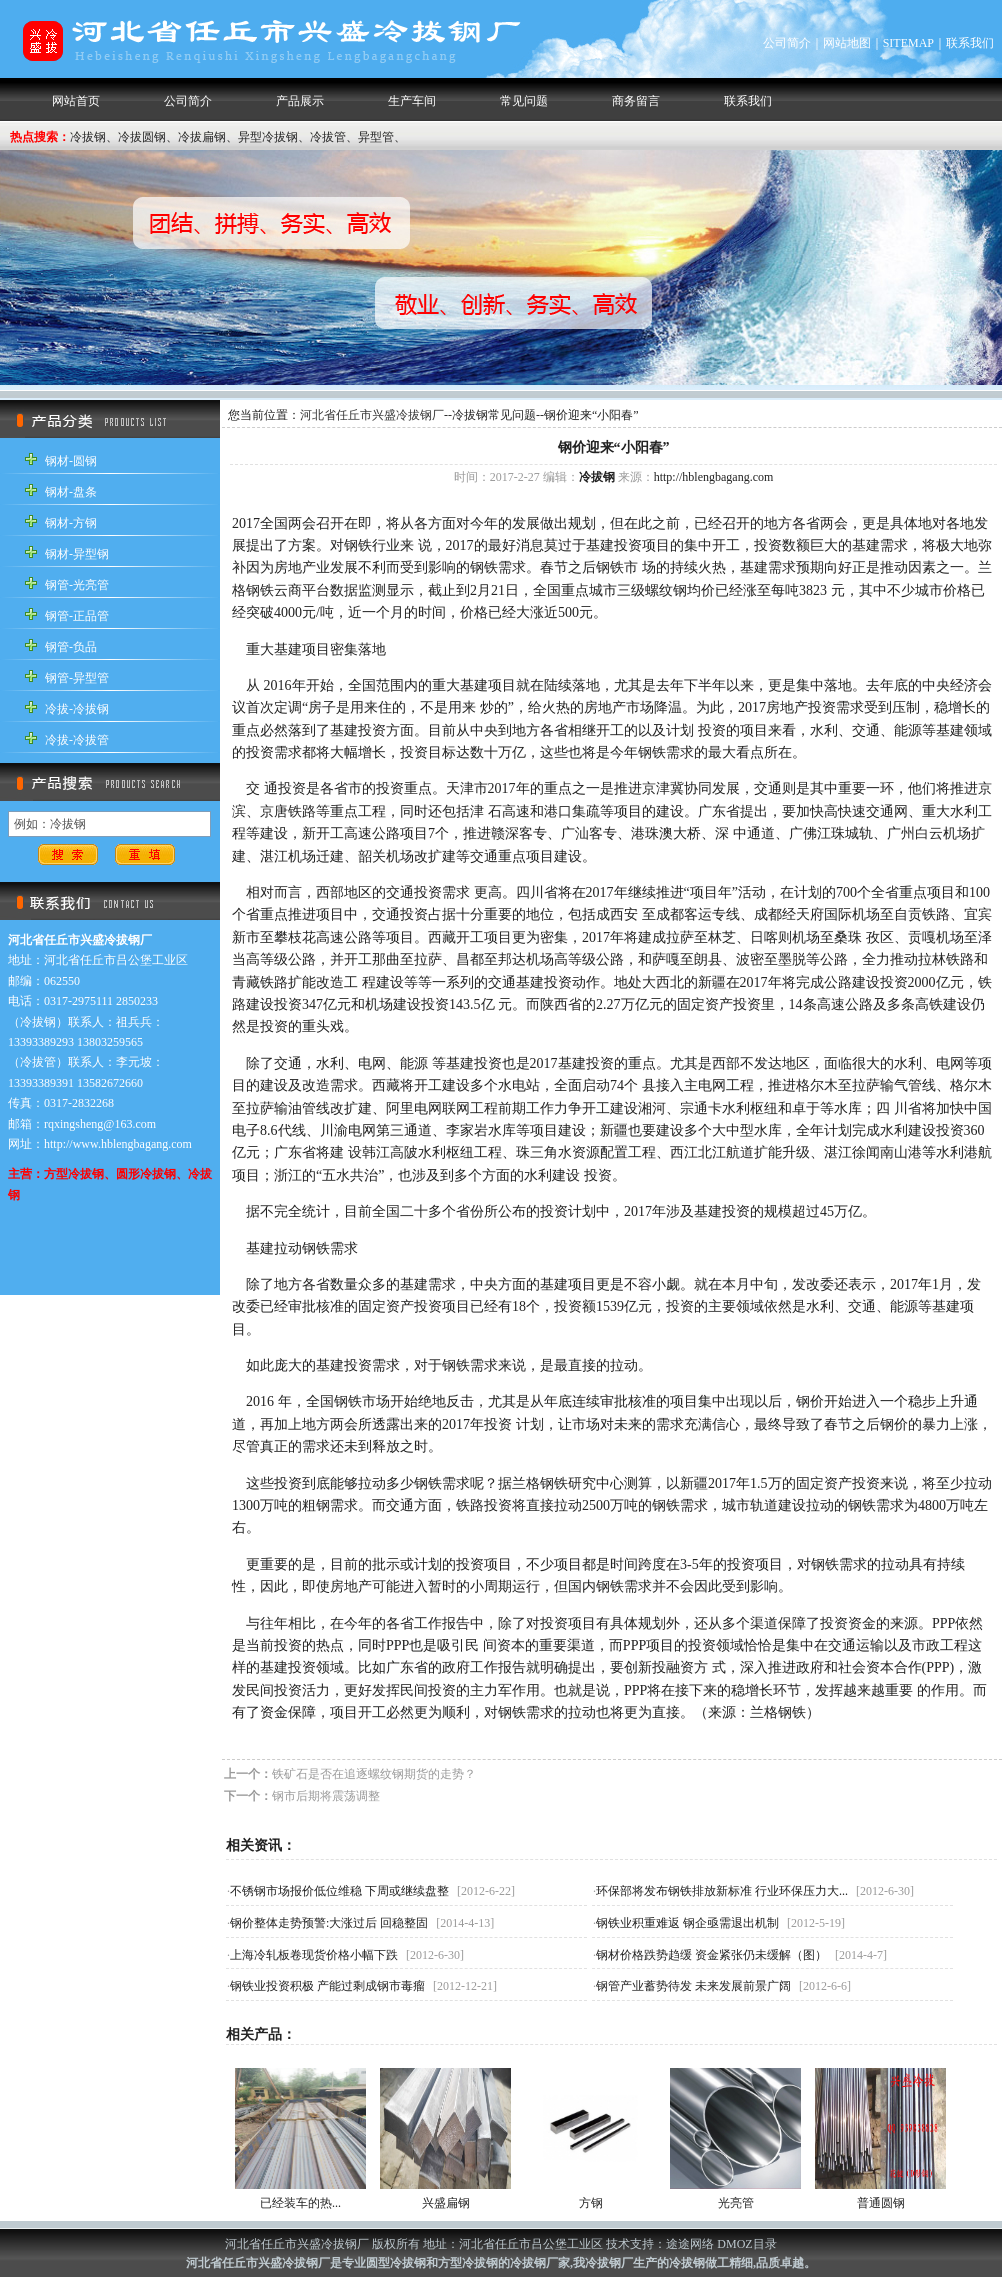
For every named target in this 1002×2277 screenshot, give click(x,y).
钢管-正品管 (77, 616)
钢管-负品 (71, 647)
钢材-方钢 (71, 523)
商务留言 (636, 101)
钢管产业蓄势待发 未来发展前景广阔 (693, 1986)
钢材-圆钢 (71, 461)
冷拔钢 (88, 137)
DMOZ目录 (746, 2244)
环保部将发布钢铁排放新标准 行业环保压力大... (722, 1891)
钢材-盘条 (71, 492)
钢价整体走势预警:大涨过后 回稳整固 (329, 1923)
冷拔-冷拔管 (77, 740)
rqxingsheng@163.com (100, 1124)
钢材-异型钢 (77, 554)
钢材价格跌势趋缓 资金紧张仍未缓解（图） (711, 1955)
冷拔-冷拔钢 (77, 709)
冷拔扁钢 (202, 137)
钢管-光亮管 (77, 585)
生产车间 (412, 101)
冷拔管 (328, 137)
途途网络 (690, 2244)
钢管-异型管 (77, 678)
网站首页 (76, 101)
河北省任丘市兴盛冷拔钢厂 (372, 415)
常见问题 (524, 101)
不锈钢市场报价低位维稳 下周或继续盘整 (339, 1891)
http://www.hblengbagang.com (118, 1144)
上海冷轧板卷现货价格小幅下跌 (314, 1955)
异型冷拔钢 (268, 137)
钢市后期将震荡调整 (326, 1796)
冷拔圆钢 (142, 137)
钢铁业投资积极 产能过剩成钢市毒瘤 (327, 1986)
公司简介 (787, 43)
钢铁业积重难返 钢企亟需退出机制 (687, 1923)
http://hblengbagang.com (714, 477)
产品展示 (300, 101)
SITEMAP (908, 43)
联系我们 (970, 43)
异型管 (376, 137)
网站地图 (847, 43)
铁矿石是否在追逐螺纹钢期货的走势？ (374, 1774)
